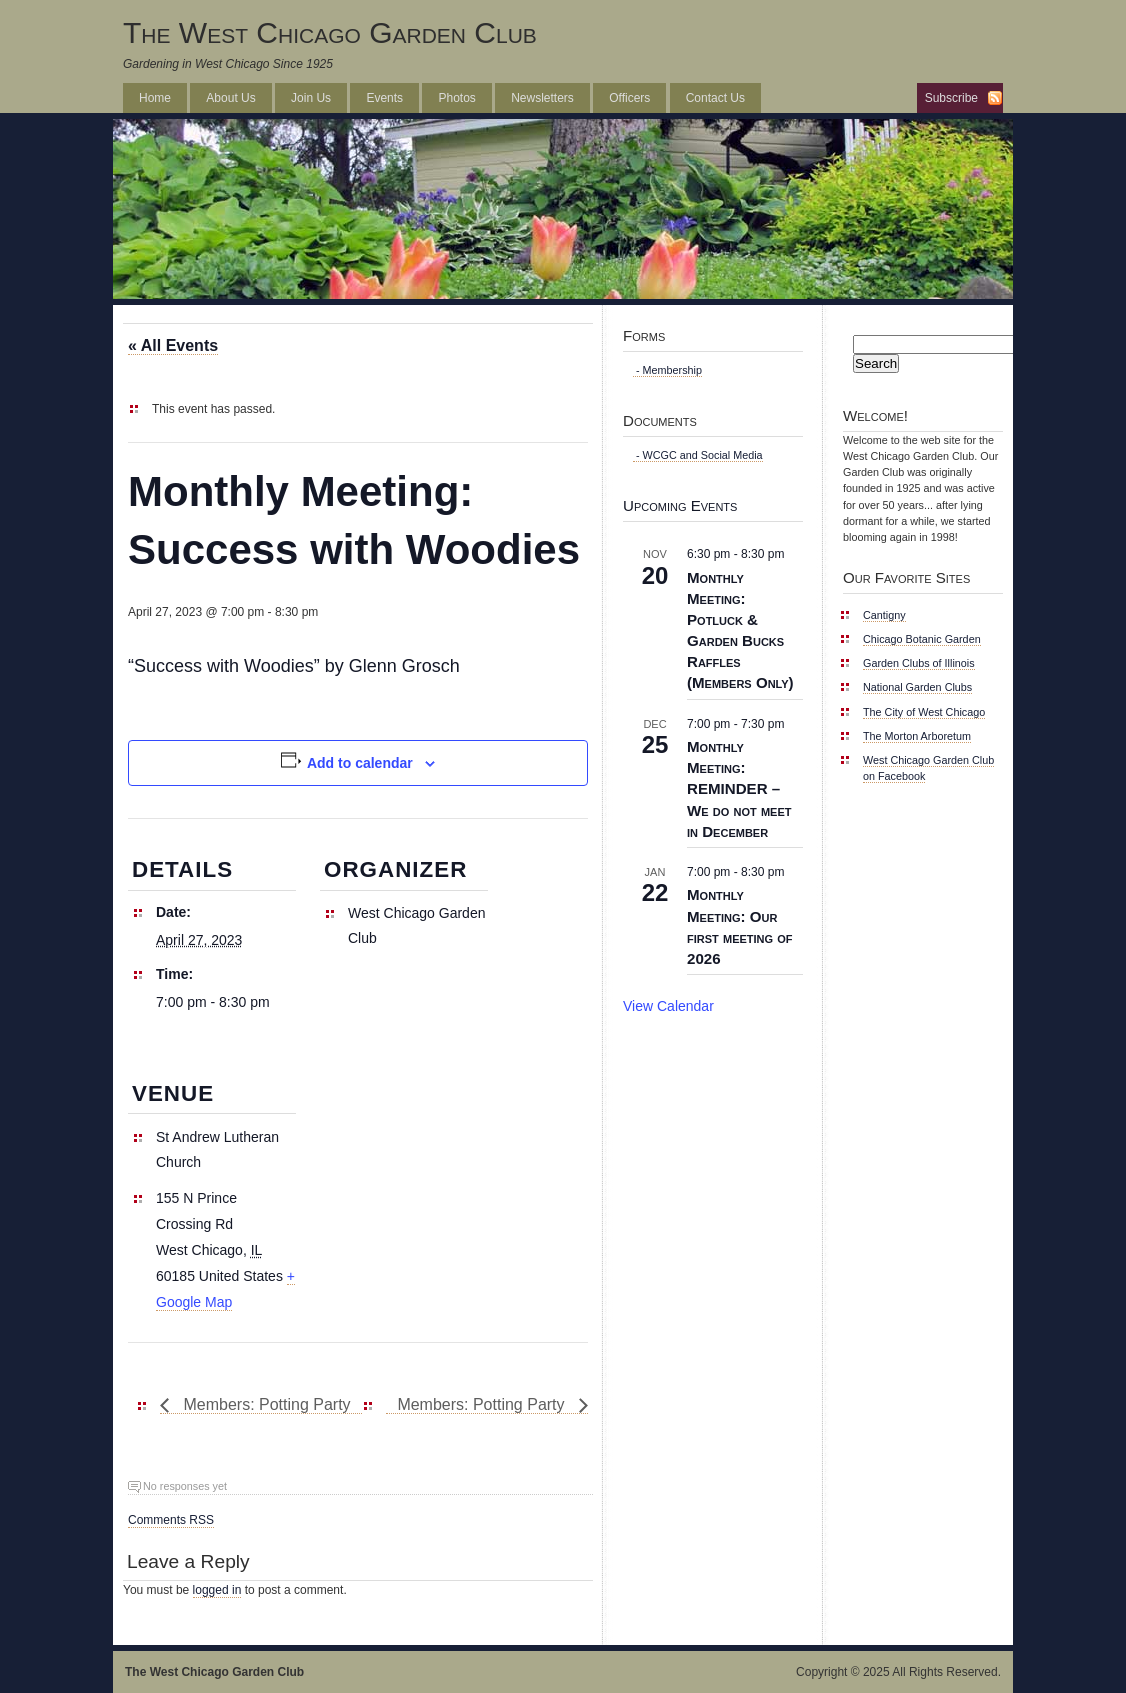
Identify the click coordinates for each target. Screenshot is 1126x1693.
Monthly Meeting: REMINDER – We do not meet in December (739, 789)
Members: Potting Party (265, 1404)
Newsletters (542, 98)
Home (155, 98)
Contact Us (715, 98)
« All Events (173, 345)
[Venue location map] (425, 1179)
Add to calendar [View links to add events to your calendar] (360, 763)
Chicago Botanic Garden (922, 639)
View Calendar (668, 1006)
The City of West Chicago (924, 712)
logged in (217, 1590)
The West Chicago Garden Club (330, 32)
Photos (456, 98)
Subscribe (951, 98)
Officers (629, 98)
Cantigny (884, 615)
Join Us (311, 98)
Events (384, 98)
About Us (230, 98)
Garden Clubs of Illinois (919, 663)
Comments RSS (171, 1520)
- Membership (667, 370)
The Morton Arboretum (917, 736)
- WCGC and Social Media (698, 455)
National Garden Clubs (917, 687)
